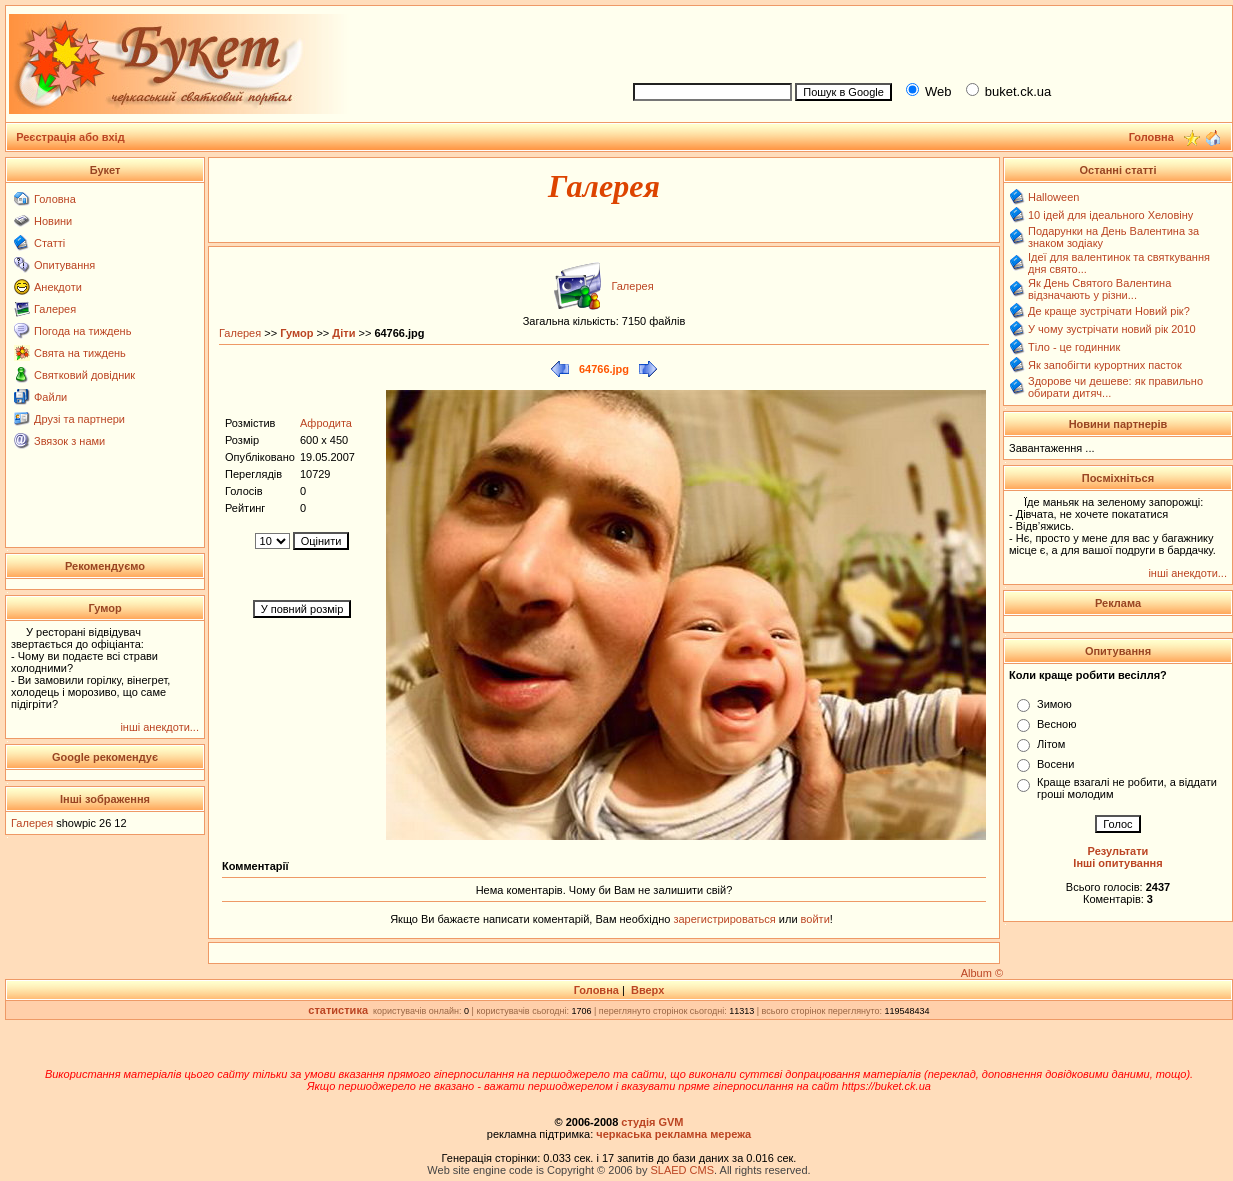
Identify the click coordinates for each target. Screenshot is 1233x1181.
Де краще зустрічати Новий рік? (1109, 311)
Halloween (1053, 197)
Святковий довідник (84, 375)
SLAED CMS (682, 1170)
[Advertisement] (924, 41)
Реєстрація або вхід (70, 137)
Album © (982, 973)
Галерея (55, 309)
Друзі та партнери (79, 419)
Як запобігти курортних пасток (1105, 365)
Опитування (64, 265)
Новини (53, 221)
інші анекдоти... (159, 727)
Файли (50, 397)
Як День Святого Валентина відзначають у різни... (1099, 289)
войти (814, 919)
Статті (49, 243)
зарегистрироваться (725, 919)
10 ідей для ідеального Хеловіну (1110, 215)
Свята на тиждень (80, 353)
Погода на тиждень (82, 331)
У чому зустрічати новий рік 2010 (1112, 329)
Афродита (326, 423)
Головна (55, 199)
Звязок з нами (69, 441)
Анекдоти (58, 287)
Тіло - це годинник (1074, 347)
